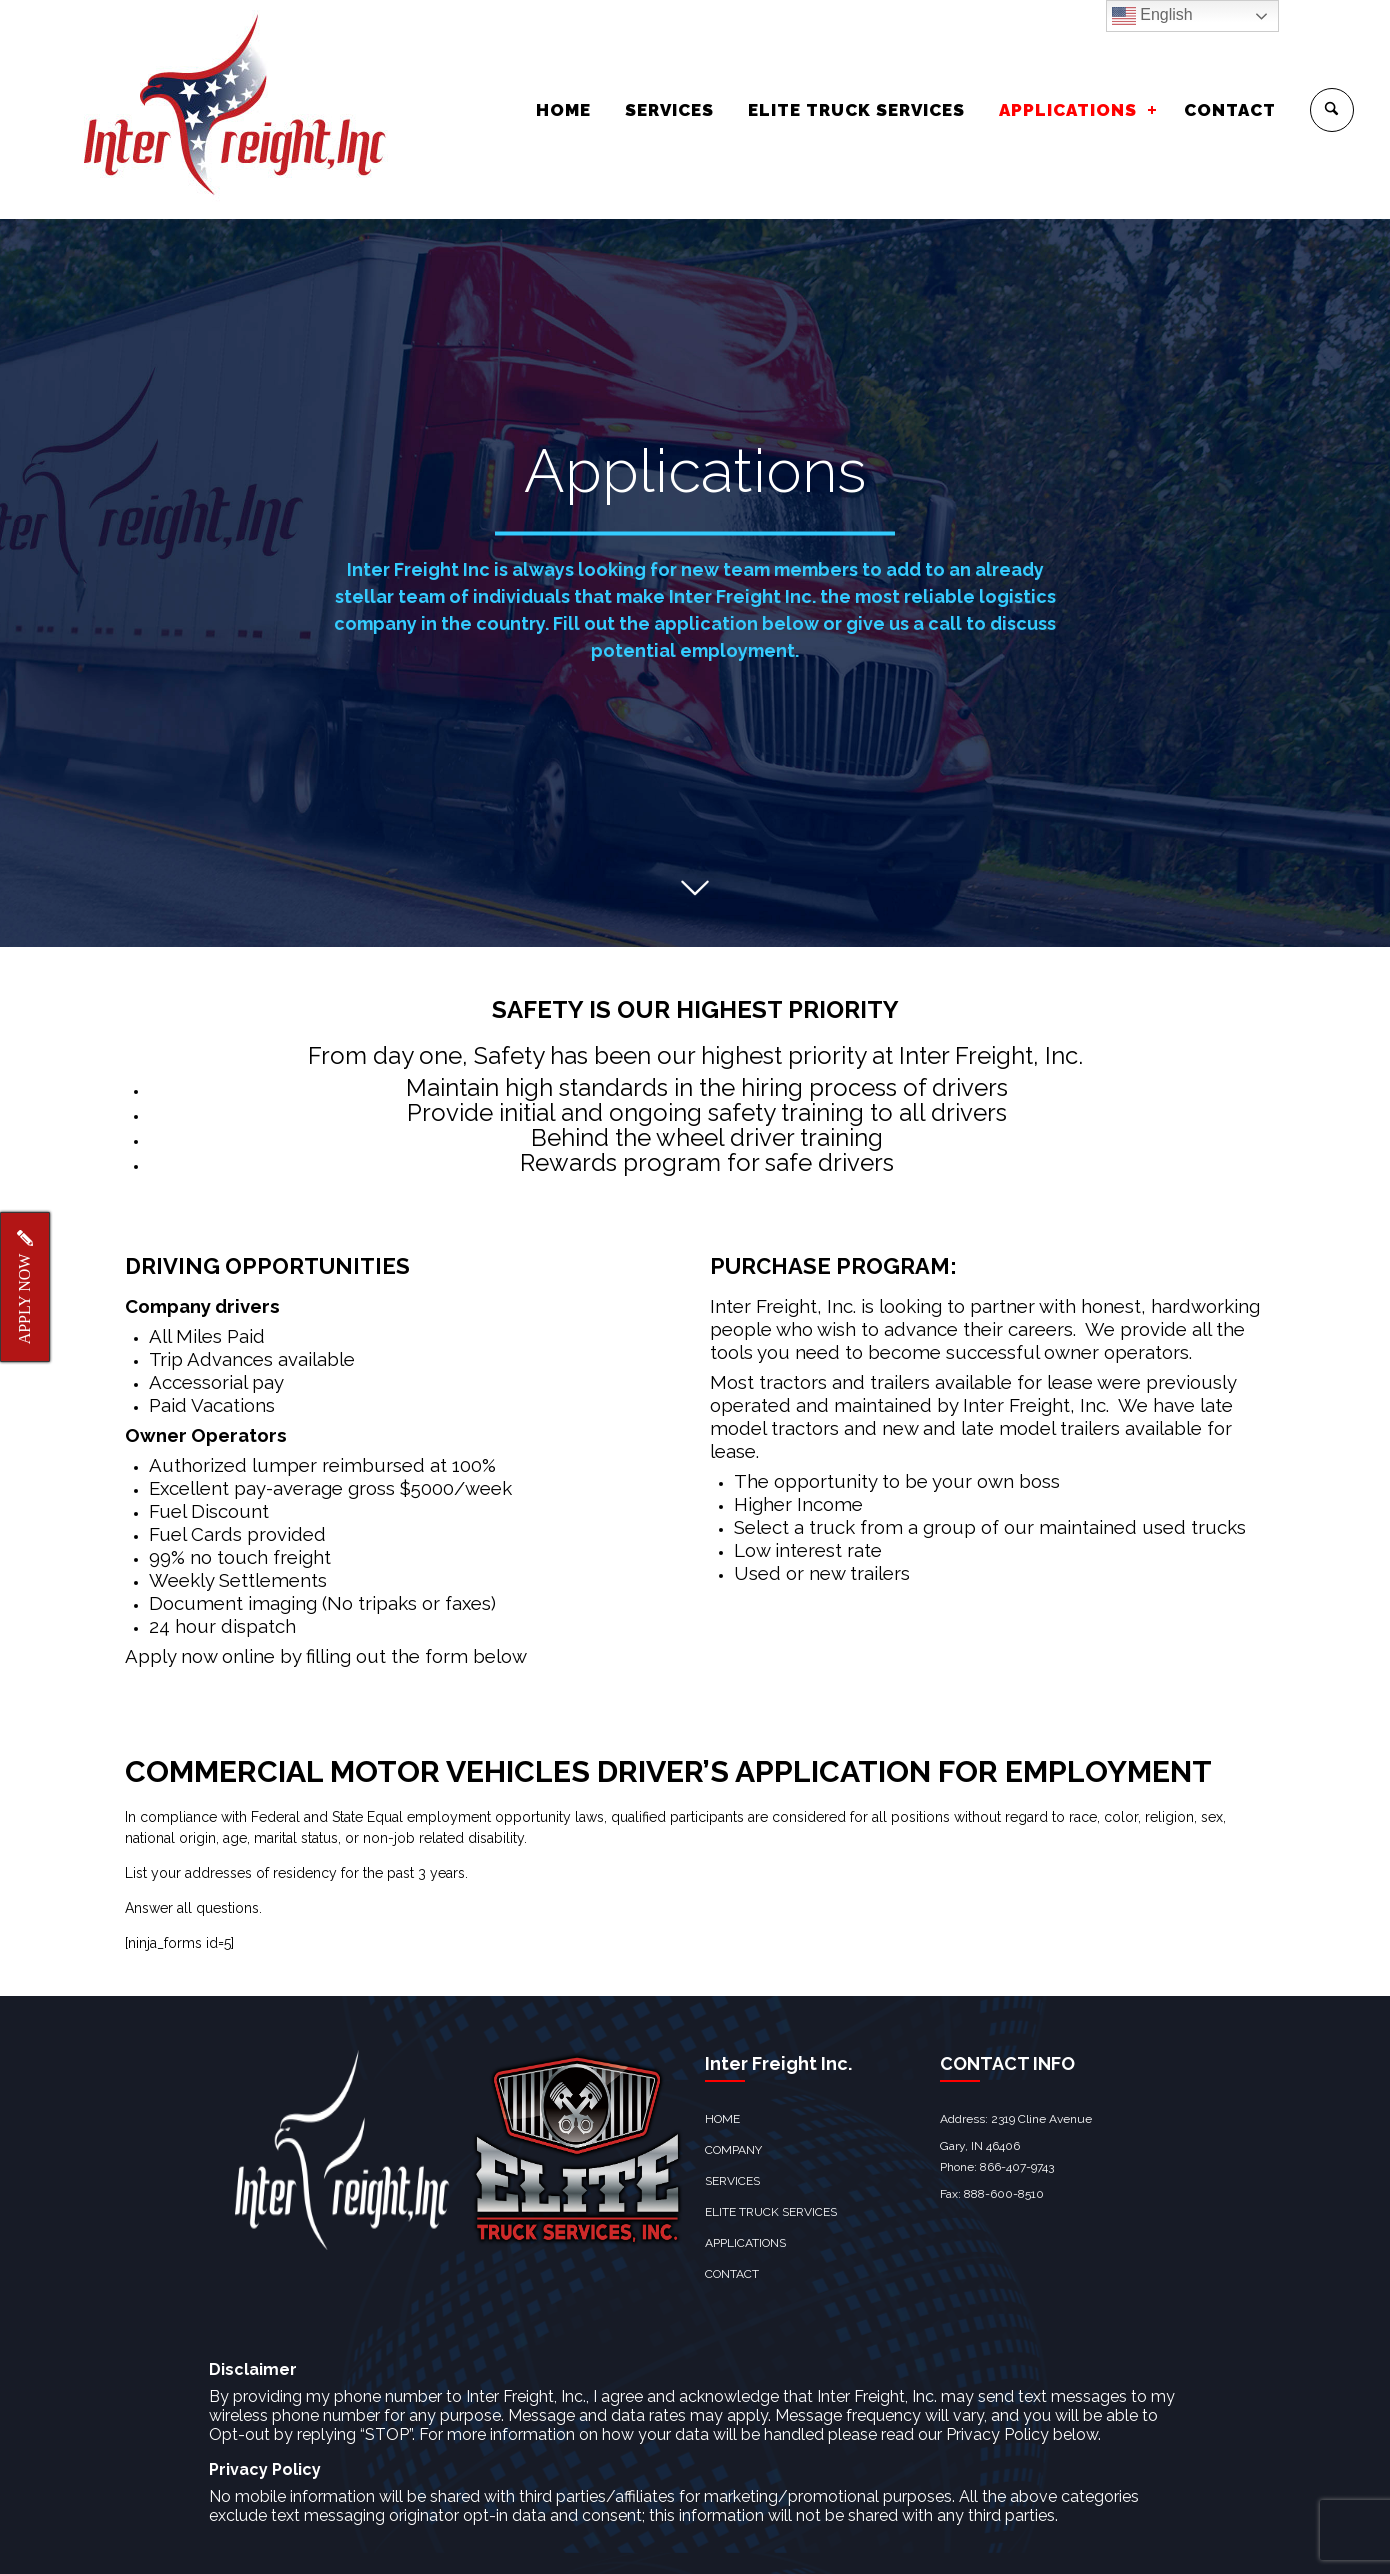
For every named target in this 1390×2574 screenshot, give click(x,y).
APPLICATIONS (1068, 110)
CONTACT (1230, 110)
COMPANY (733, 2118)
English (1152, 16)
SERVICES (669, 110)
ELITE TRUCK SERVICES (856, 110)
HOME (563, 110)
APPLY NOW (24, 1287)
